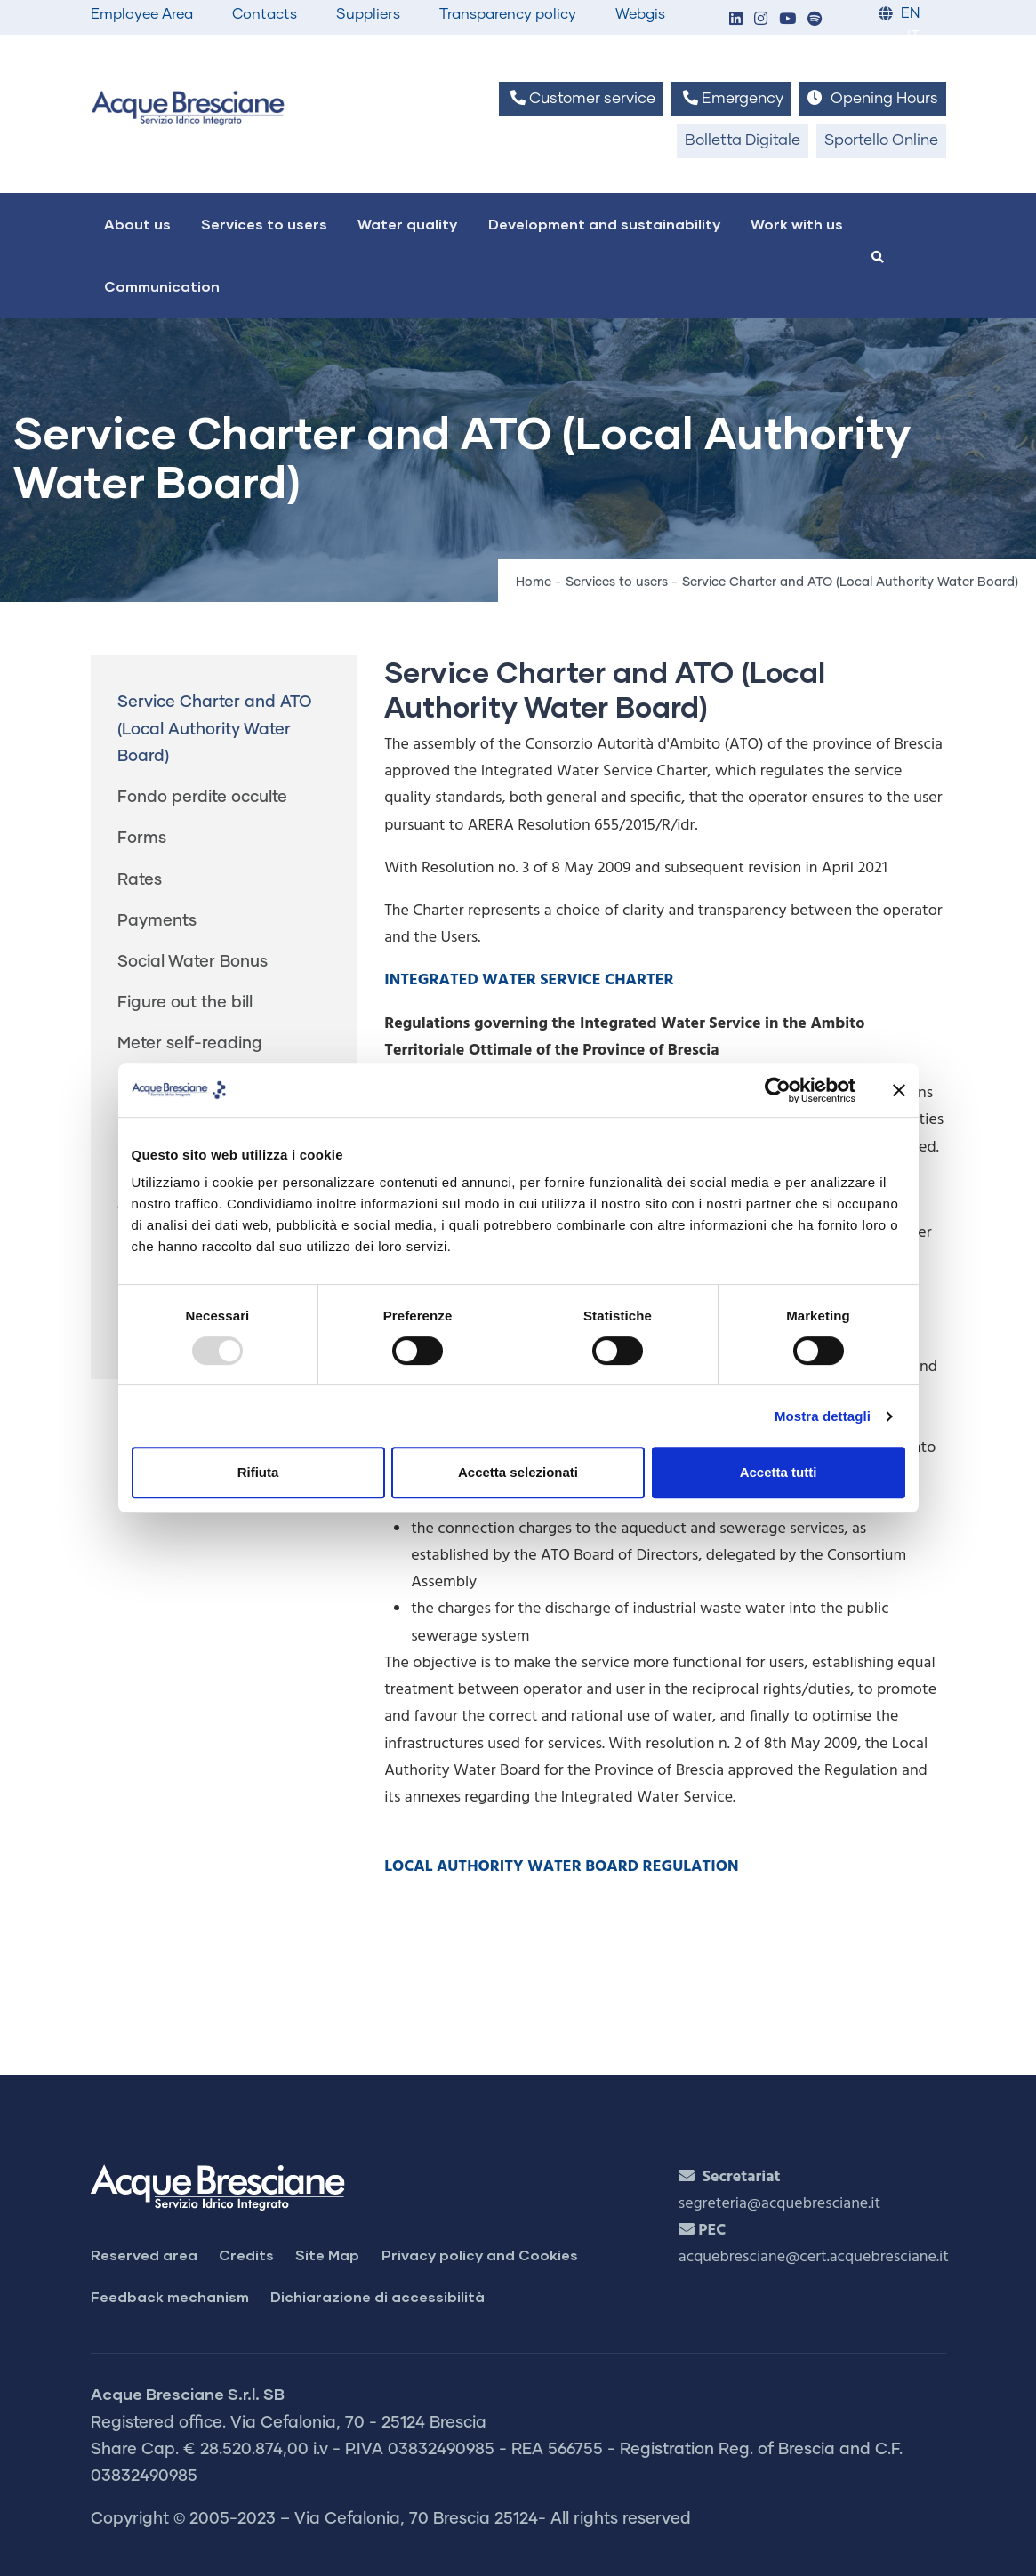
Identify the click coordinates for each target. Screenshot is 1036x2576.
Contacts (264, 14)
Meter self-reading (189, 1044)
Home (533, 582)
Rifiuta (258, 1472)
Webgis (640, 14)
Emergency (731, 98)
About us (137, 223)
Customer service (581, 98)
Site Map (327, 2254)
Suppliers (368, 14)
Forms (141, 839)
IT (913, 37)
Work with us (797, 223)
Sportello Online (881, 140)
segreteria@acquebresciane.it (779, 2204)
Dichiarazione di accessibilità (377, 2296)
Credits (246, 2254)
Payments (157, 921)
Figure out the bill (185, 1003)
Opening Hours (872, 98)
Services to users (264, 223)
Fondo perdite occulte (202, 798)
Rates (139, 880)
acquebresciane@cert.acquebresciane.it (814, 2257)
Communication (162, 285)
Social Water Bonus (192, 962)
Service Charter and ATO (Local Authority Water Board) (214, 729)
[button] (736, 20)
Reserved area (144, 2254)
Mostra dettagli (823, 1416)
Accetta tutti (778, 1472)
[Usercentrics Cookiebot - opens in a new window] (777, 1090)
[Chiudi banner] (899, 1090)
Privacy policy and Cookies (479, 2254)
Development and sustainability (604, 223)
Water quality (407, 223)
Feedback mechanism (170, 2296)
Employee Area (142, 14)
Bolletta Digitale (742, 140)
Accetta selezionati (518, 1472)
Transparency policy (507, 14)
